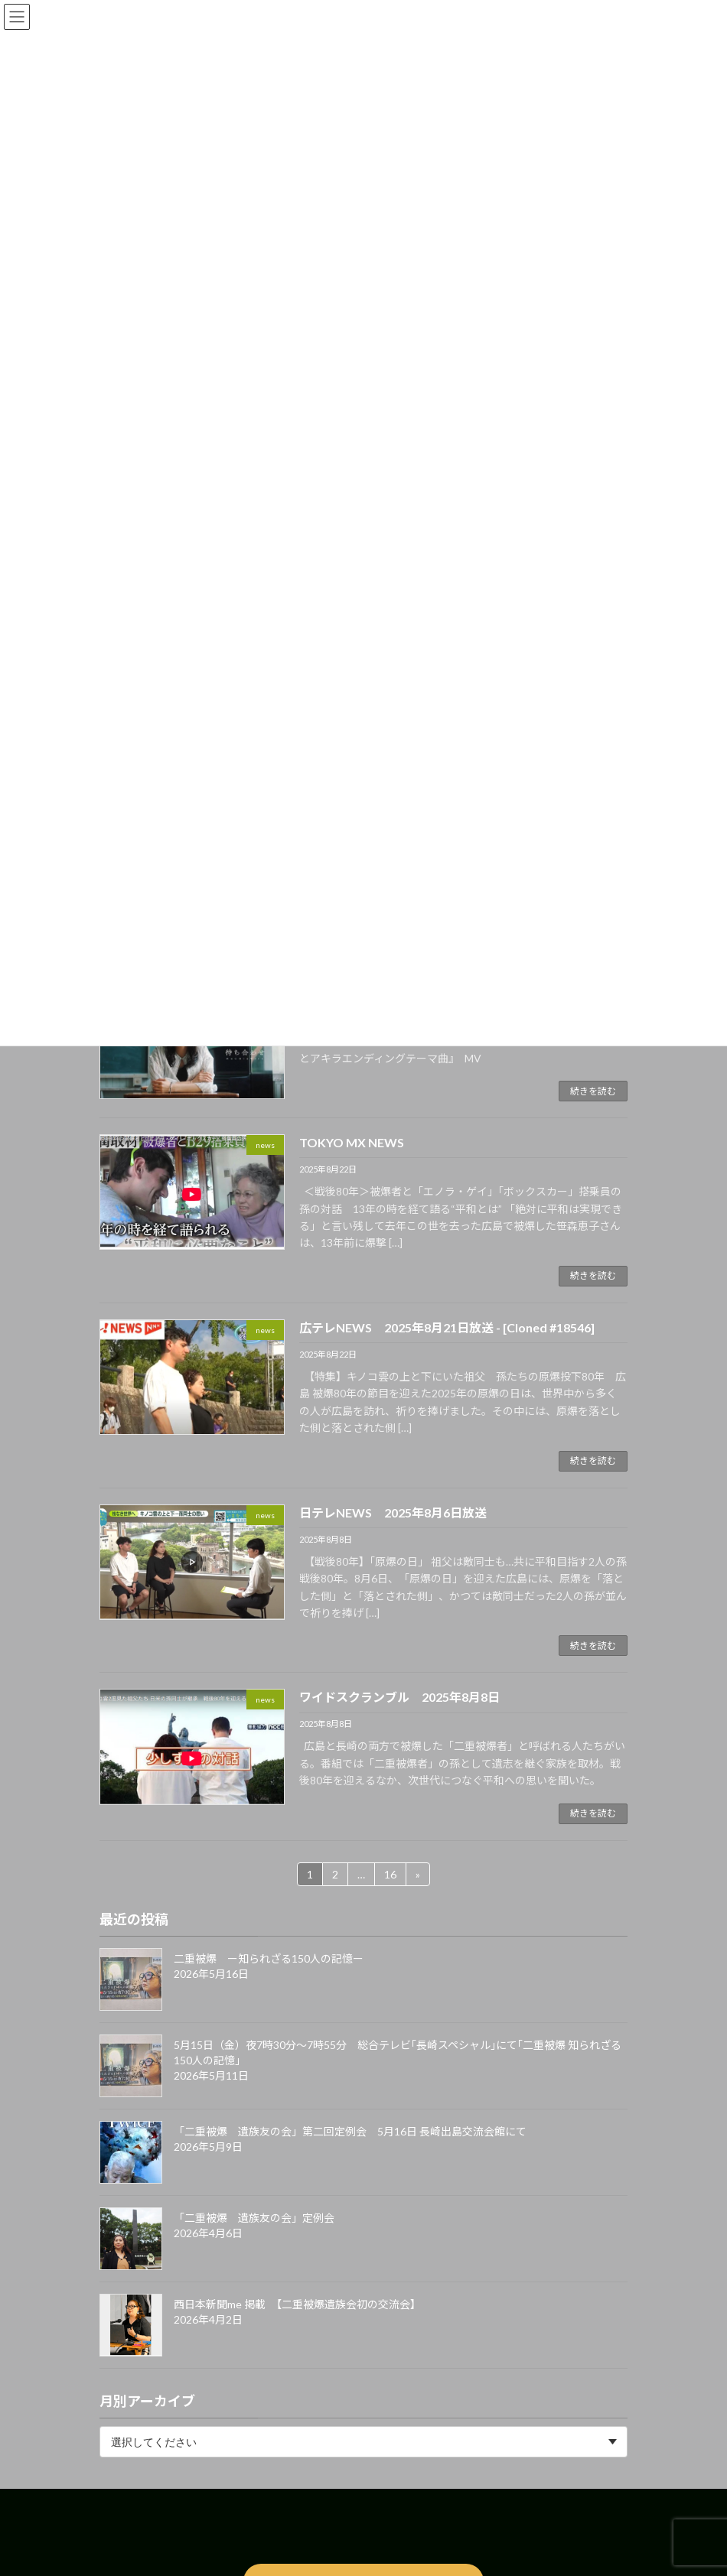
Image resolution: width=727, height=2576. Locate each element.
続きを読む (593, 1091)
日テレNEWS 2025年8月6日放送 (393, 1512)
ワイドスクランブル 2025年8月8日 (399, 1697)
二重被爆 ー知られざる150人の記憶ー (269, 1958)
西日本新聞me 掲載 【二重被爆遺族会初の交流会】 (297, 2304)
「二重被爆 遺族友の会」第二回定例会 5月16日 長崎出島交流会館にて (350, 2131)
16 (389, 1871)
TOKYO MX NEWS (351, 1142)
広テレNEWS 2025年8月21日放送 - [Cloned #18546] (447, 1327)
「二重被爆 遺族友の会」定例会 (254, 2217)
